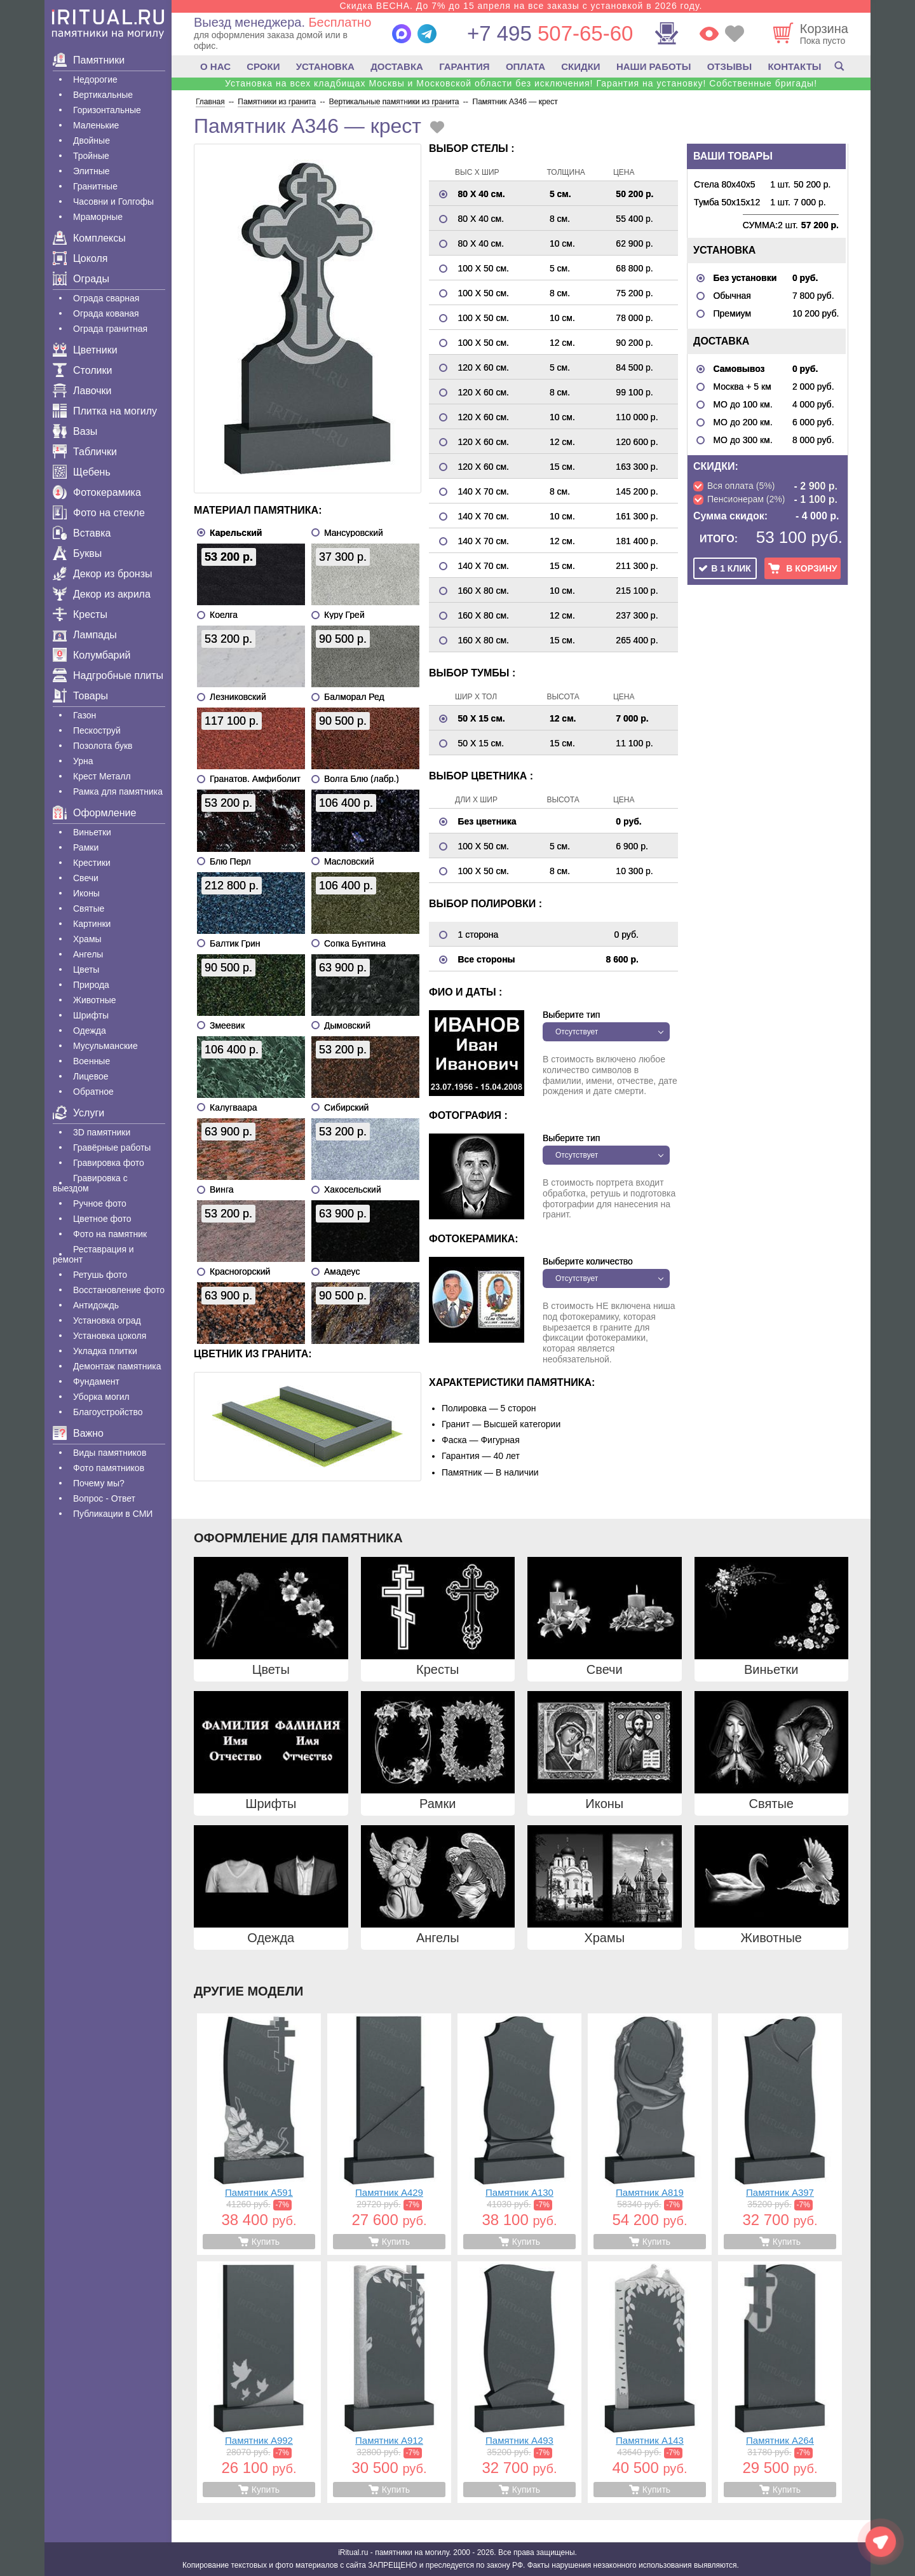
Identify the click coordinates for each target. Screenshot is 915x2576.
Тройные (91, 156)
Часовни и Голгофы (113, 201)
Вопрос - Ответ (104, 1498)
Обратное (93, 1091)
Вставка (82, 533)
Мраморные (98, 217)
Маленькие (96, 125)
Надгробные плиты (108, 675)
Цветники (85, 350)
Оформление (94, 812)
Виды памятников (109, 1453)
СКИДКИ (580, 66)
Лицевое (91, 1076)
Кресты (80, 614)
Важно (78, 1433)
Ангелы (88, 954)
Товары (80, 695)
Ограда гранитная (110, 329)
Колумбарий (91, 655)
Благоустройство (108, 1412)
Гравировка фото (108, 1163)
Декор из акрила (102, 594)
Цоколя (80, 258)
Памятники (89, 60)
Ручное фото (99, 1203)
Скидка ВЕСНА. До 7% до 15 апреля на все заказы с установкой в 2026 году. (520, 6)
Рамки (85, 847)
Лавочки (82, 390)
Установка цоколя (109, 1336)
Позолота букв (102, 746)
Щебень (82, 472)
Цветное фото (102, 1219)
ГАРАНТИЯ (464, 66)
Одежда (89, 1030)
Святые (88, 908)
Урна (83, 761)
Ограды (81, 278)
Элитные (91, 171)
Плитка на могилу (105, 411)
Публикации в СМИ (112, 1514)
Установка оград (107, 1320)
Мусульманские (105, 1046)
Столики (82, 370)
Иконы (86, 893)
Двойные (91, 140)
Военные (91, 1061)
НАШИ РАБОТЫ (653, 66)
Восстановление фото (119, 1290)
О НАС (215, 66)
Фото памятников (108, 1468)
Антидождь (96, 1305)
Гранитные (95, 186)
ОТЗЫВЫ (729, 66)
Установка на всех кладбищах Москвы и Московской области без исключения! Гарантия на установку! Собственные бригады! (521, 83)
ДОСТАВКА (396, 66)
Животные (94, 1000)
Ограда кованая (106, 313)
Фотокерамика (97, 492)
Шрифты (91, 1015)
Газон (84, 715)
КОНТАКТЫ (794, 66)
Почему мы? (99, 1483)
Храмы (87, 939)
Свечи (85, 878)
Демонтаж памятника (117, 1366)
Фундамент (96, 1381)
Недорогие (95, 79)
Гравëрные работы (112, 1147)
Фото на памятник (110, 1234)
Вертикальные (103, 95)
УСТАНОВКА (325, 66)
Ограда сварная (106, 298)
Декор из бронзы (102, 573)
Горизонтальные (107, 110)
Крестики (92, 863)
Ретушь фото (100, 1275)
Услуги (78, 1113)
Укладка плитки (105, 1351)
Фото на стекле (99, 512)
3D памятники (101, 1132)
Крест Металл (102, 776)
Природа (91, 985)
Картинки (92, 924)
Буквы (77, 553)
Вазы (75, 431)
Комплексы (89, 238)
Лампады (85, 634)
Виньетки (92, 832)
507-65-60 (550, 33)
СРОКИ (263, 66)
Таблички (85, 451)
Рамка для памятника (118, 791)
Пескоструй (97, 730)
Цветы (86, 969)
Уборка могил (101, 1397)
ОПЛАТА (525, 66)
